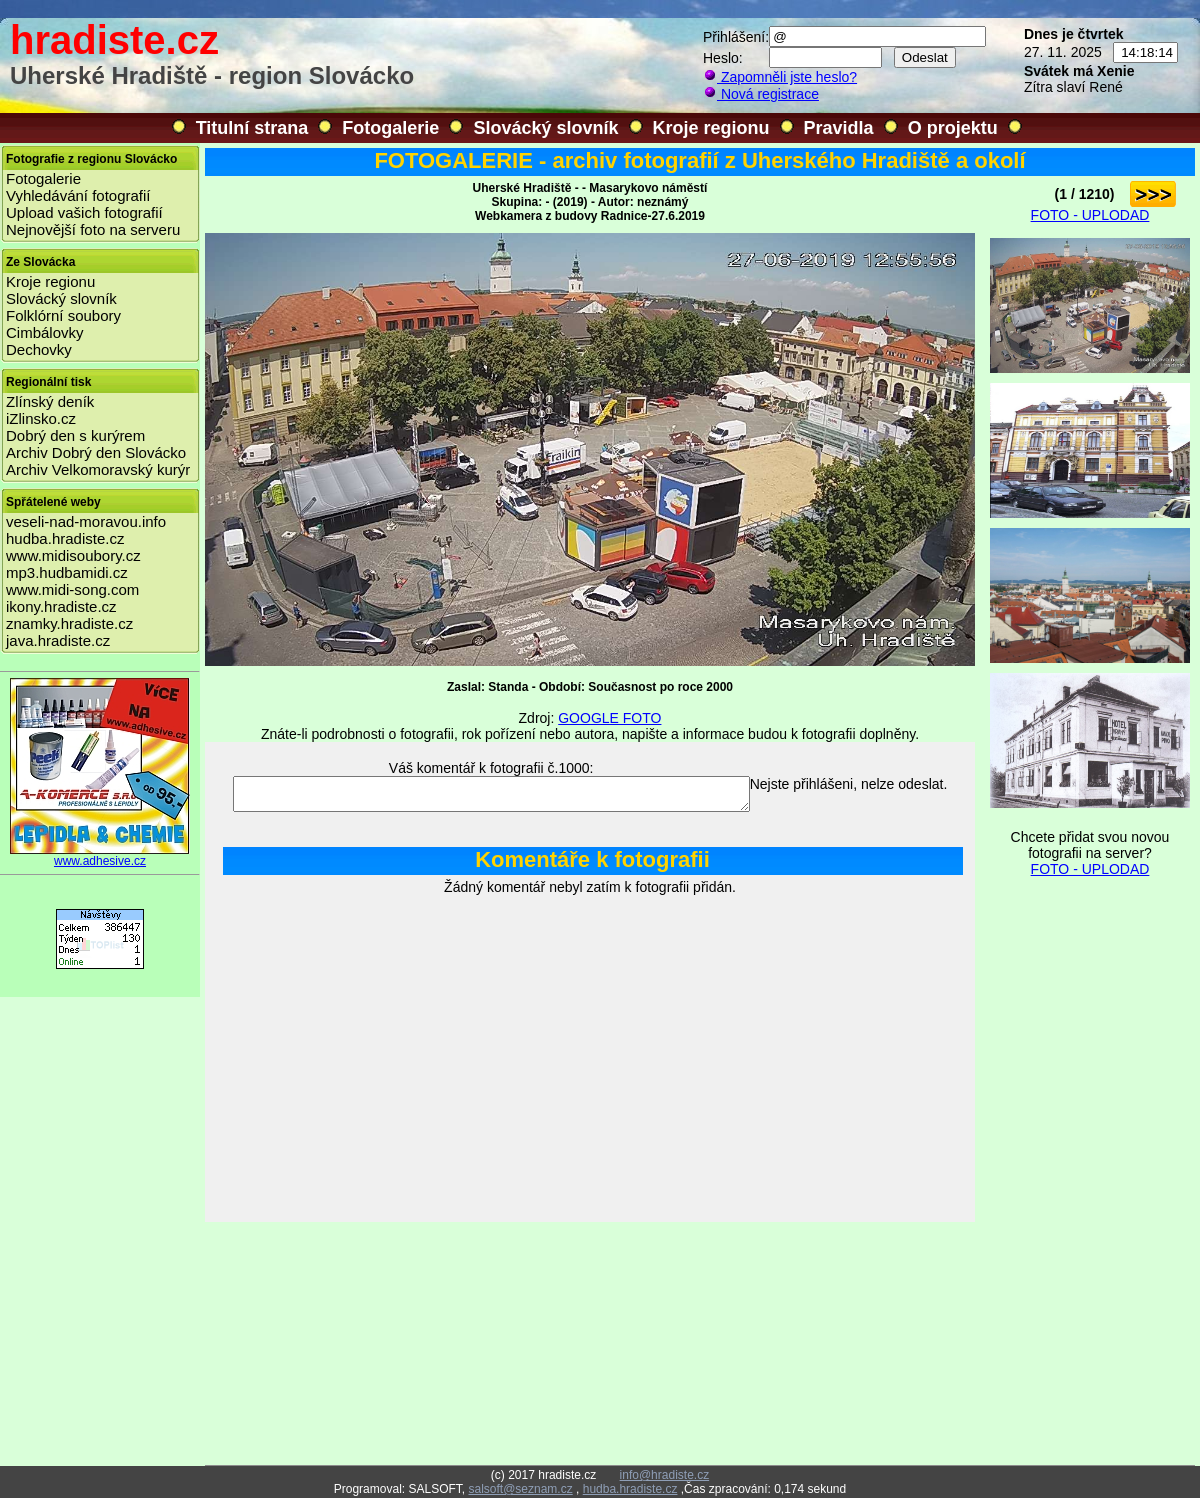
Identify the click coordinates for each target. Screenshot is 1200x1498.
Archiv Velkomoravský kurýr (98, 469)
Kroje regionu (711, 128)
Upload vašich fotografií (84, 212)
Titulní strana (252, 128)
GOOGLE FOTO (609, 718)
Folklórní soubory (63, 315)
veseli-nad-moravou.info (86, 521)
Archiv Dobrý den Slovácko (96, 452)
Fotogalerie (390, 128)
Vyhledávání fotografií (78, 195)
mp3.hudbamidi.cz (67, 572)
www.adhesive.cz (100, 855)
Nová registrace (761, 94)
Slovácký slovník (545, 128)
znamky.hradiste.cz (69, 623)
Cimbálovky (45, 332)
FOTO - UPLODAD (1090, 215)
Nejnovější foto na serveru (93, 229)
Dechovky (39, 349)
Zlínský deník (50, 401)
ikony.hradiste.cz (61, 606)
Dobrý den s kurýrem (75, 435)
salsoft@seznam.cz (520, 1489)
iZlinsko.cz (41, 418)
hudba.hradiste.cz (65, 538)
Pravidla (839, 128)
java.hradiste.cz (58, 640)
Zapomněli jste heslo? (780, 77)
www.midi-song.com (72, 589)
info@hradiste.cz (665, 1475)
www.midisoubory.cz (73, 555)
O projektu (953, 128)
